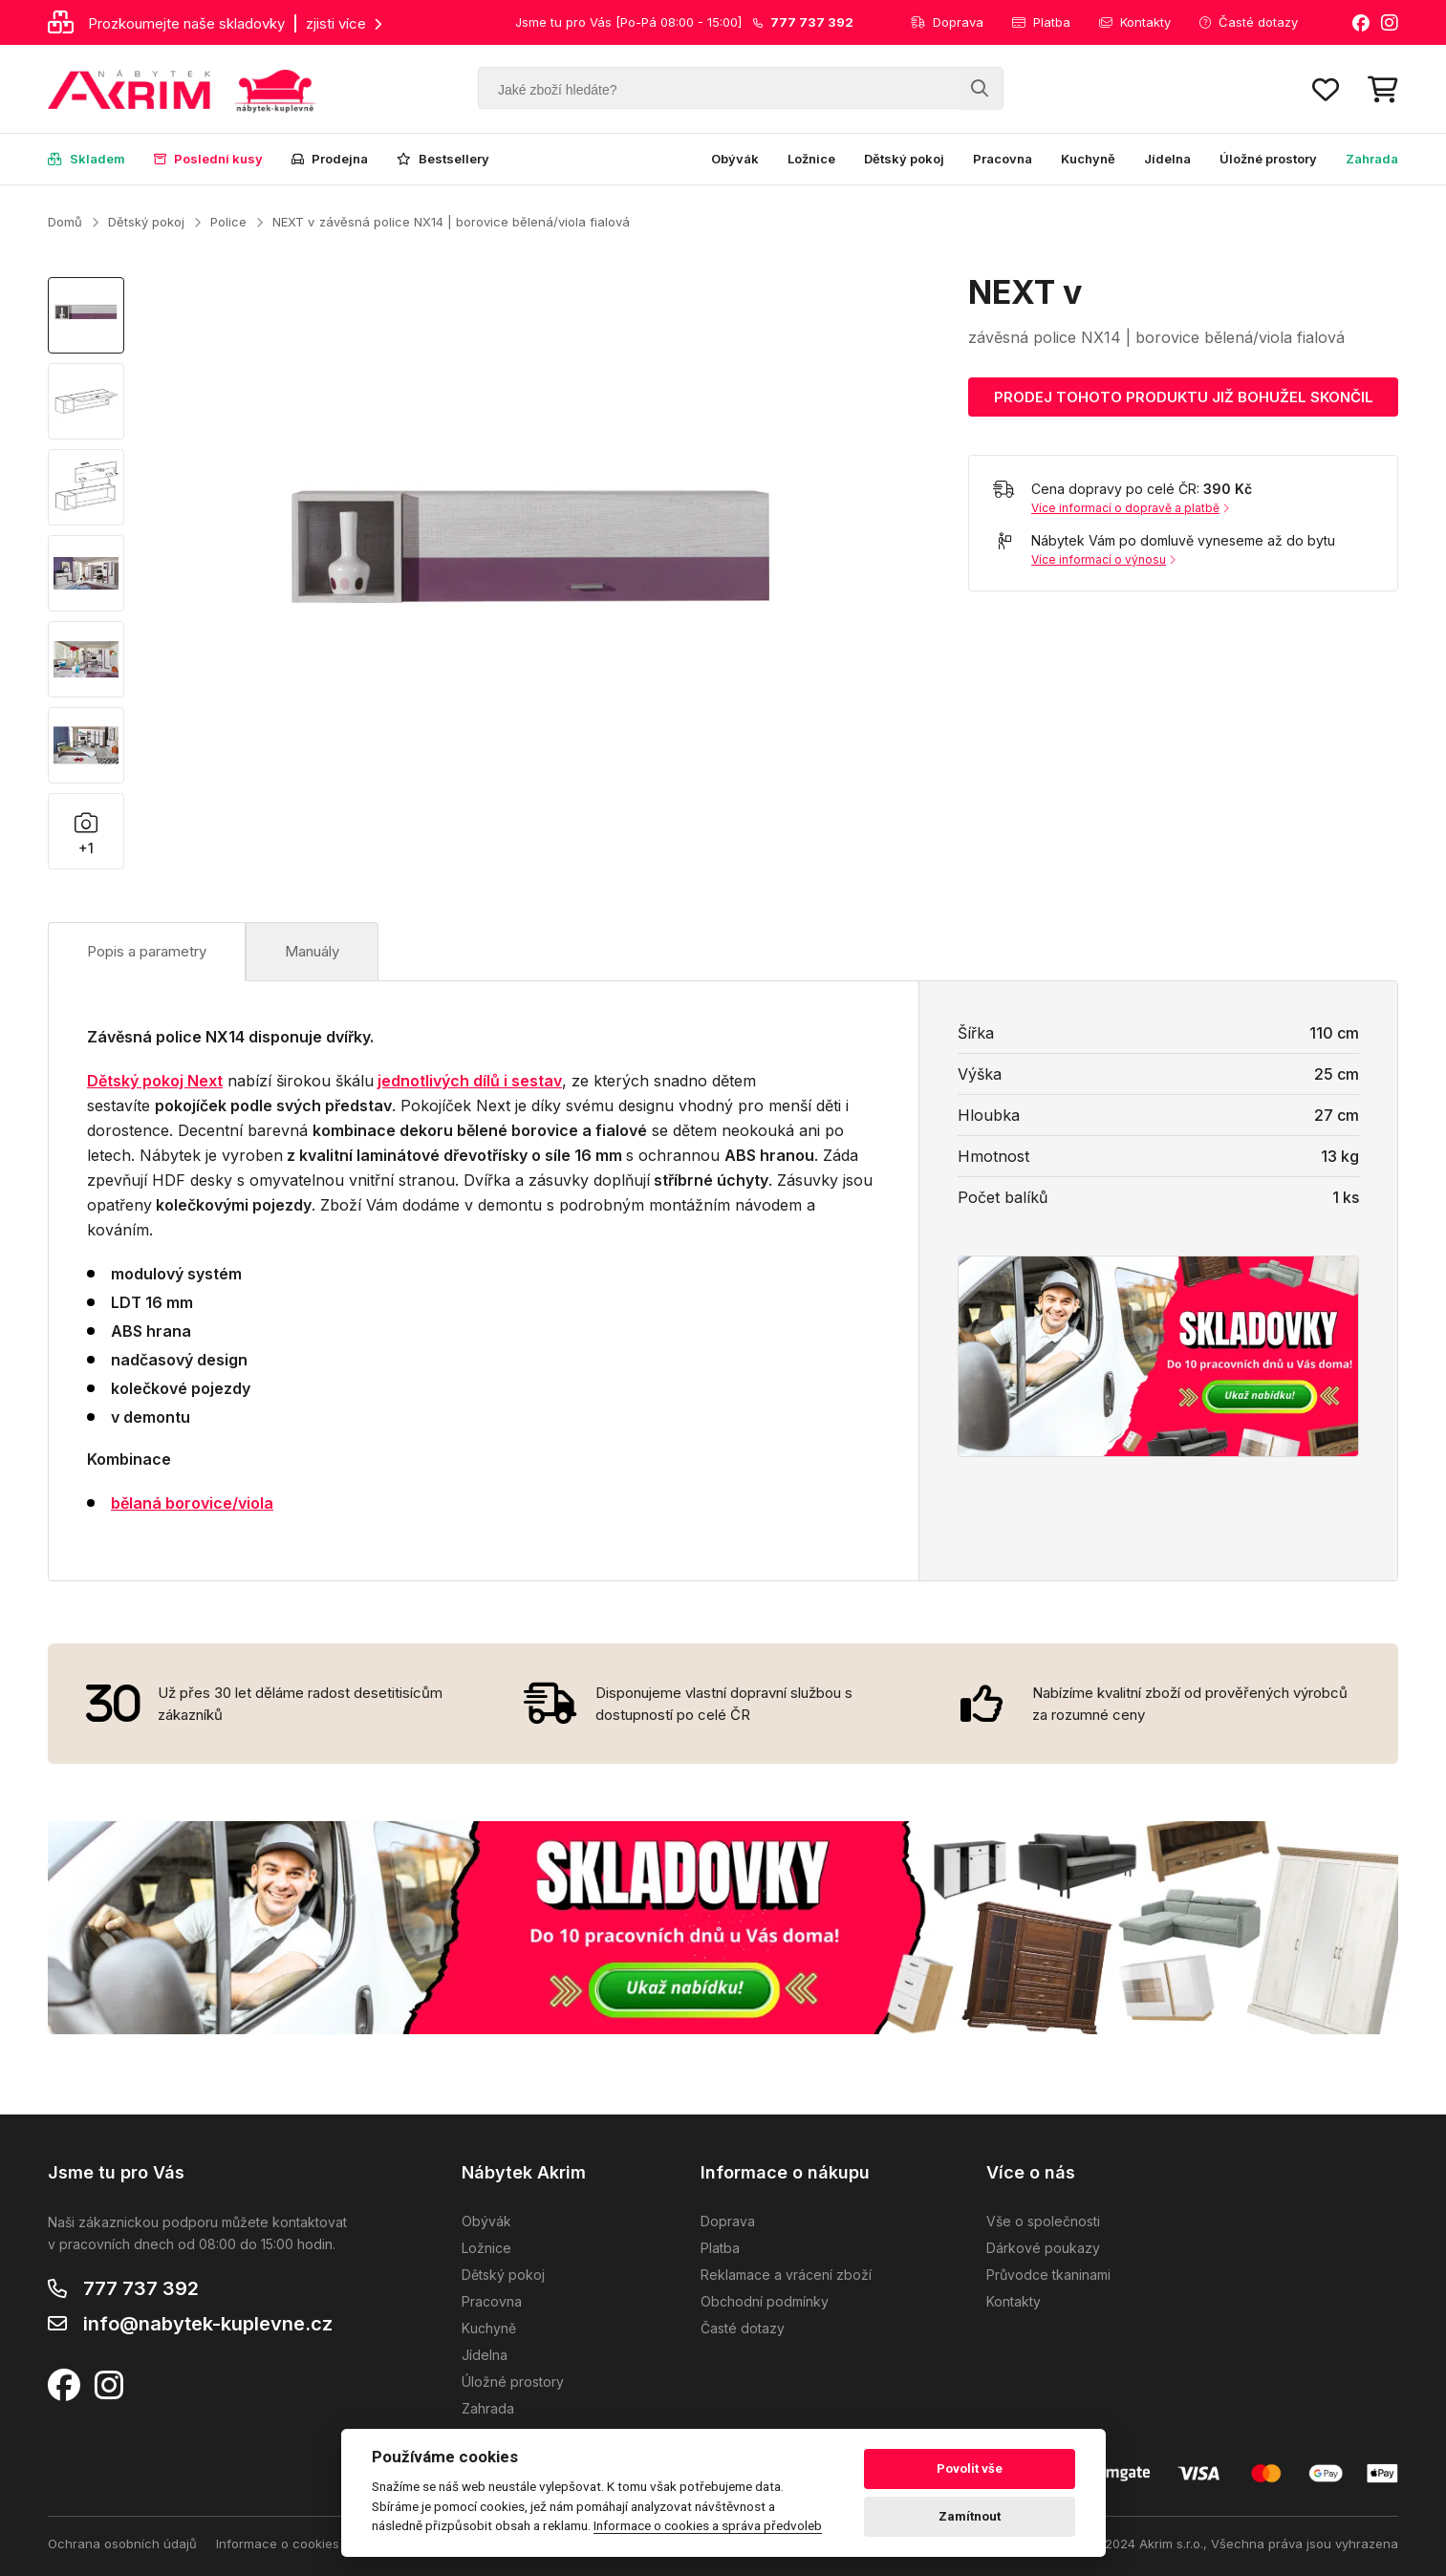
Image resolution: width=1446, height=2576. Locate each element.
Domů (65, 221)
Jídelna (1167, 158)
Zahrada (1372, 158)
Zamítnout (970, 2516)
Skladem (86, 158)
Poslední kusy (208, 158)
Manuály (312, 951)
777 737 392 (141, 2288)
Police (228, 221)
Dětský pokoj (904, 158)
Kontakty (1135, 22)
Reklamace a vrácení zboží (786, 2274)
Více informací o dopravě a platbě (1130, 508)
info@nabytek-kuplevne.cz (208, 2323)
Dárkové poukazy (1043, 2248)
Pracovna (1002, 158)
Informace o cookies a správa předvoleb (338, 2543)
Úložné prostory (1268, 158)
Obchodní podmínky (765, 2301)
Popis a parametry (146, 951)
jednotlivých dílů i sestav (470, 1080)
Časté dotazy (1248, 22)
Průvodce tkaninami (1048, 2274)
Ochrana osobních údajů (122, 2543)
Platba (1041, 22)
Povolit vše (970, 2468)
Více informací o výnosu (1103, 559)
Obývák (735, 158)
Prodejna (329, 158)
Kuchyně (1088, 158)
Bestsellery (443, 158)
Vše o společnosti (1043, 2221)
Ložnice (811, 158)
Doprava (947, 22)
